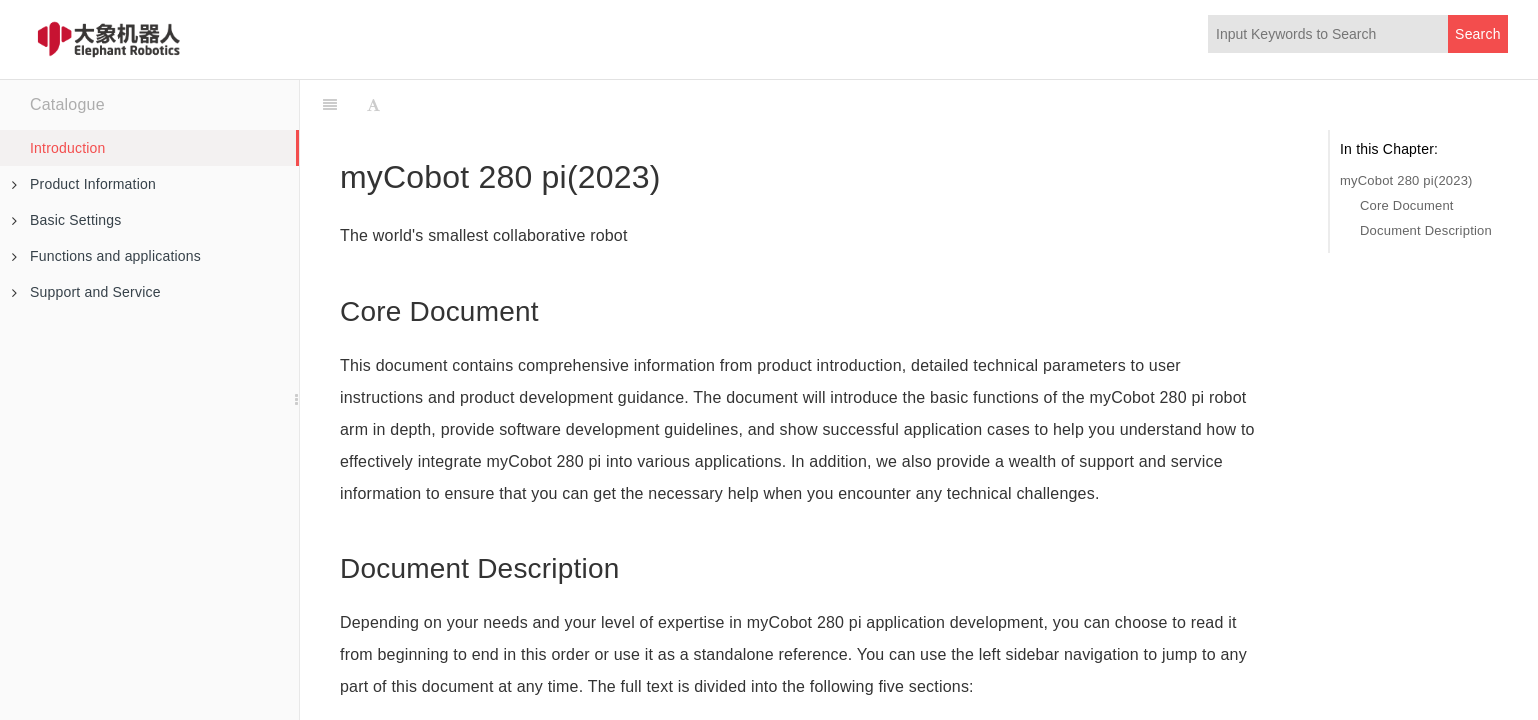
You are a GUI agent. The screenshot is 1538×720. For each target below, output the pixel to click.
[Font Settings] (373, 105)
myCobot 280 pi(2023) (1406, 180)
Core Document (1407, 205)
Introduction (68, 148)
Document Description (1426, 230)
